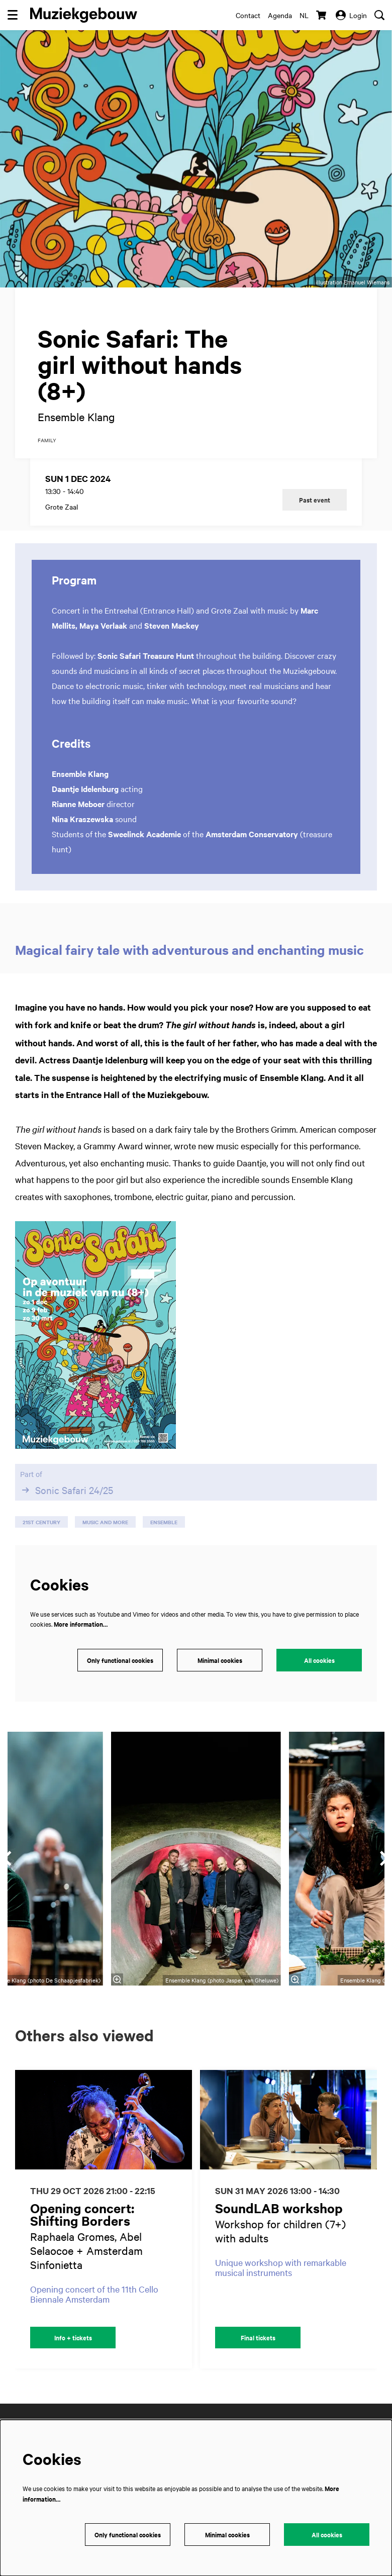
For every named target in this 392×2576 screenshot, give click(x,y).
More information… (81, 1638)
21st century (41, 1536)
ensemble (163, 1536)
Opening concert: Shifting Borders (82, 2228)
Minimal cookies (220, 1674)
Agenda (280, 15)
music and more (105, 1536)
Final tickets (258, 2351)
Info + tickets (73, 2351)
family (47, 454)
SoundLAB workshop (279, 2222)
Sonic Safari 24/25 (66, 1504)
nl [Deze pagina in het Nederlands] (304, 15)
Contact (248, 15)
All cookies (319, 1674)
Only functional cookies (120, 1674)
